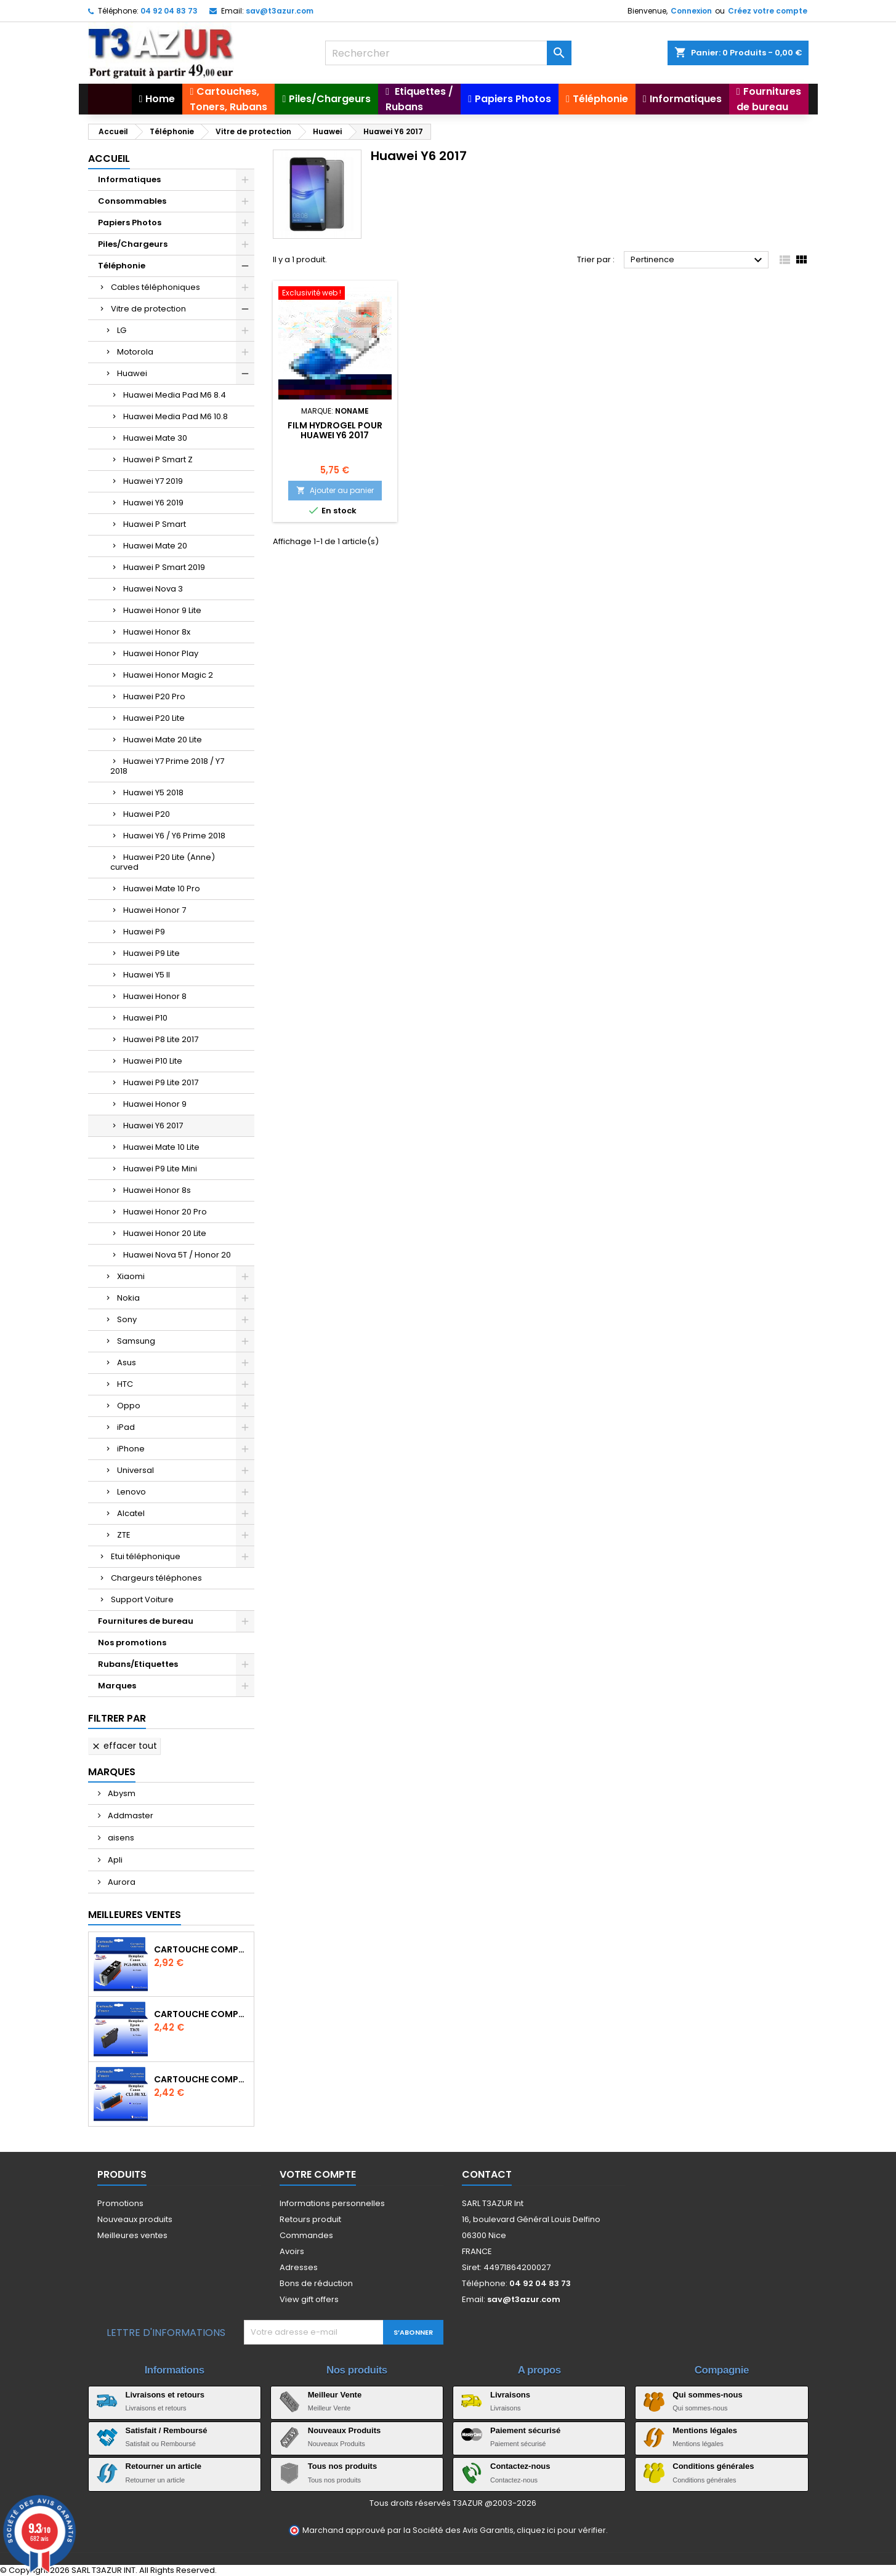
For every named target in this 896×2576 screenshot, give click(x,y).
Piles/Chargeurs (132, 244)
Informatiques (129, 179)
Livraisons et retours (165, 2394)
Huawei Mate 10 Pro (161, 888)
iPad (126, 1427)
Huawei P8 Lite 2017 (160, 1039)
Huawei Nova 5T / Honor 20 (177, 1255)
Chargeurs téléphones (156, 1578)
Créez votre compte (767, 11)
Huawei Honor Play (160, 653)
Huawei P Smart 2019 (164, 567)
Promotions (120, 2203)
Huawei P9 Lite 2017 (160, 1082)
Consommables (132, 201)
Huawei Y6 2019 (153, 502)
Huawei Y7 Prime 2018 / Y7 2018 (167, 766)
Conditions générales (713, 2466)
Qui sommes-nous (707, 2394)
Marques (117, 1685)
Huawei (132, 373)
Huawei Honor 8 (155, 996)
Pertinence (698, 260)
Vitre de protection (148, 309)
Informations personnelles (332, 2203)
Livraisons (510, 2394)
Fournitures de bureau (145, 1621)
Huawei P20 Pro (154, 696)
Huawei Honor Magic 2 (168, 675)
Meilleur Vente (334, 2394)
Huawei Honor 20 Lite (164, 1233)
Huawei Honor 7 (154, 910)
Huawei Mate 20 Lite (162, 739)
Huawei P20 (146, 814)
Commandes (306, 2235)
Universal (135, 1470)
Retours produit (310, 2219)
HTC (125, 1384)
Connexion (691, 11)
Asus (126, 1362)
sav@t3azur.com (279, 11)
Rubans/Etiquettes (138, 1664)
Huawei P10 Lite (152, 1061)
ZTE (124, 1535)
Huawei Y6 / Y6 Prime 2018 (174, 835)
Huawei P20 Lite (154, 718)
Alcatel (131, 1513)
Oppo (128, 1405)
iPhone (131, 1449)
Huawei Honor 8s (157, 1190)
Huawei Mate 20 (155, 546)
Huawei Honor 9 (155, 1104)
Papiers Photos (129, 222)
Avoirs (292, 2251)
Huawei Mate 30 (155, 438)
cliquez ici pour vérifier (561, 2530)
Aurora (120, 1882)
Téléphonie (121, 265)
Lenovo (131, 1492)
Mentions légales (704, 2430)
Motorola (135, 352)
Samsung (136, 1341)
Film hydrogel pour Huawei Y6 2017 (335, 430)
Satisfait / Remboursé (167, 2430)
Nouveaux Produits (344, 2430)
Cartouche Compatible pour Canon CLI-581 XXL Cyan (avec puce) (201, 2079)
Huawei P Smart (154, 524)
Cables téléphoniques (155, 287)
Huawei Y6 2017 (153, 1125)
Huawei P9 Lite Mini (160, 1168)
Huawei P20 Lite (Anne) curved (162, 862)
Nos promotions (132, 1642)
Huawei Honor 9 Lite (162, 610)
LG (121, 330)
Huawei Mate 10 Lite (161, 1147)
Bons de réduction (316, 2283)
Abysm (120, 1793)
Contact (487, 2174)
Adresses (299, 2267)
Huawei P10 (145, 1018)
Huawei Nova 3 (153, 589)
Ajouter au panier (335, 490)
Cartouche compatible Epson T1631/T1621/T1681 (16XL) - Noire (201, 2014)
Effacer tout (124, 1745)
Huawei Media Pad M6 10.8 (175, 416)
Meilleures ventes (132, 2235)
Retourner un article (164, 2466)
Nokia (128, 1298)
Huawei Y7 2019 (153, 481)
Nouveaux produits (134, 2219)
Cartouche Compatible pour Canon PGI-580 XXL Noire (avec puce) (201, 1949)
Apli (114, 1860)
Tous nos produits (342, 2466)
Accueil (109, 158)
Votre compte (318, 2174)
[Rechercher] (448, 53)
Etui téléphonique (145, 1556)
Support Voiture (142, 1599)
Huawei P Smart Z (158, 459)
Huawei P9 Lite (151, 953)
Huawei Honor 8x (156, 632)
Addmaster (129, 1815)
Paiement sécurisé (525, 2430)
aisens (120, 1838)
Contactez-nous (520, 2466)
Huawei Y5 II (146, 975)
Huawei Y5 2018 (153, 792)
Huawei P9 (144, 931)
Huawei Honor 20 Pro (165, 1212)
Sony (127, 1319)
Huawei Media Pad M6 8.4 (174, 395)
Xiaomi (131, 1276)
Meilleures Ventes (134, 1915)
